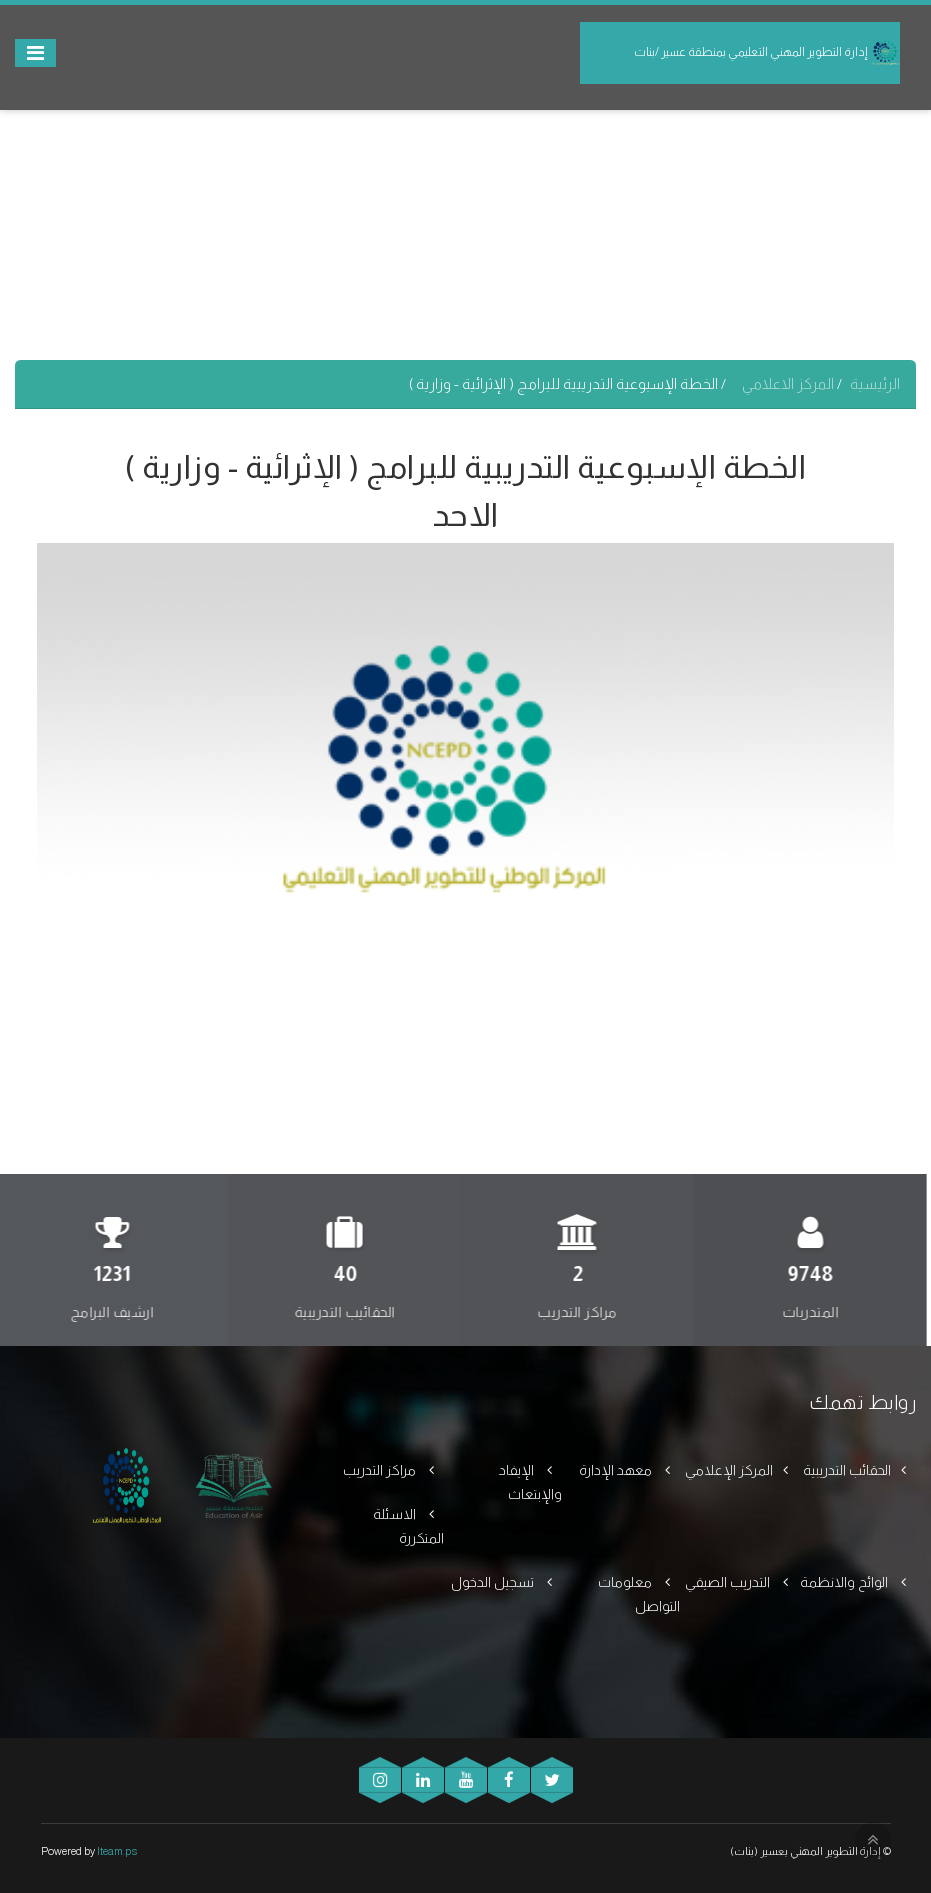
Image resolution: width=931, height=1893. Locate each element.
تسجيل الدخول (494, 1582)
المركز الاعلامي (789, 383)
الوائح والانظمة (845, 1582)
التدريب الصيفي (729, 1582)
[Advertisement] (465, 220)
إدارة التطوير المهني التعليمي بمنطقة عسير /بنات (767, 53)
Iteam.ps (117, 1851)
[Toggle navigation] (35, 53)
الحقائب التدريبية (847, 1470)
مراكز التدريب (381, 1470)
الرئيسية (875, 383)
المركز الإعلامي (729, 1470)
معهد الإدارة (617, 1470)
